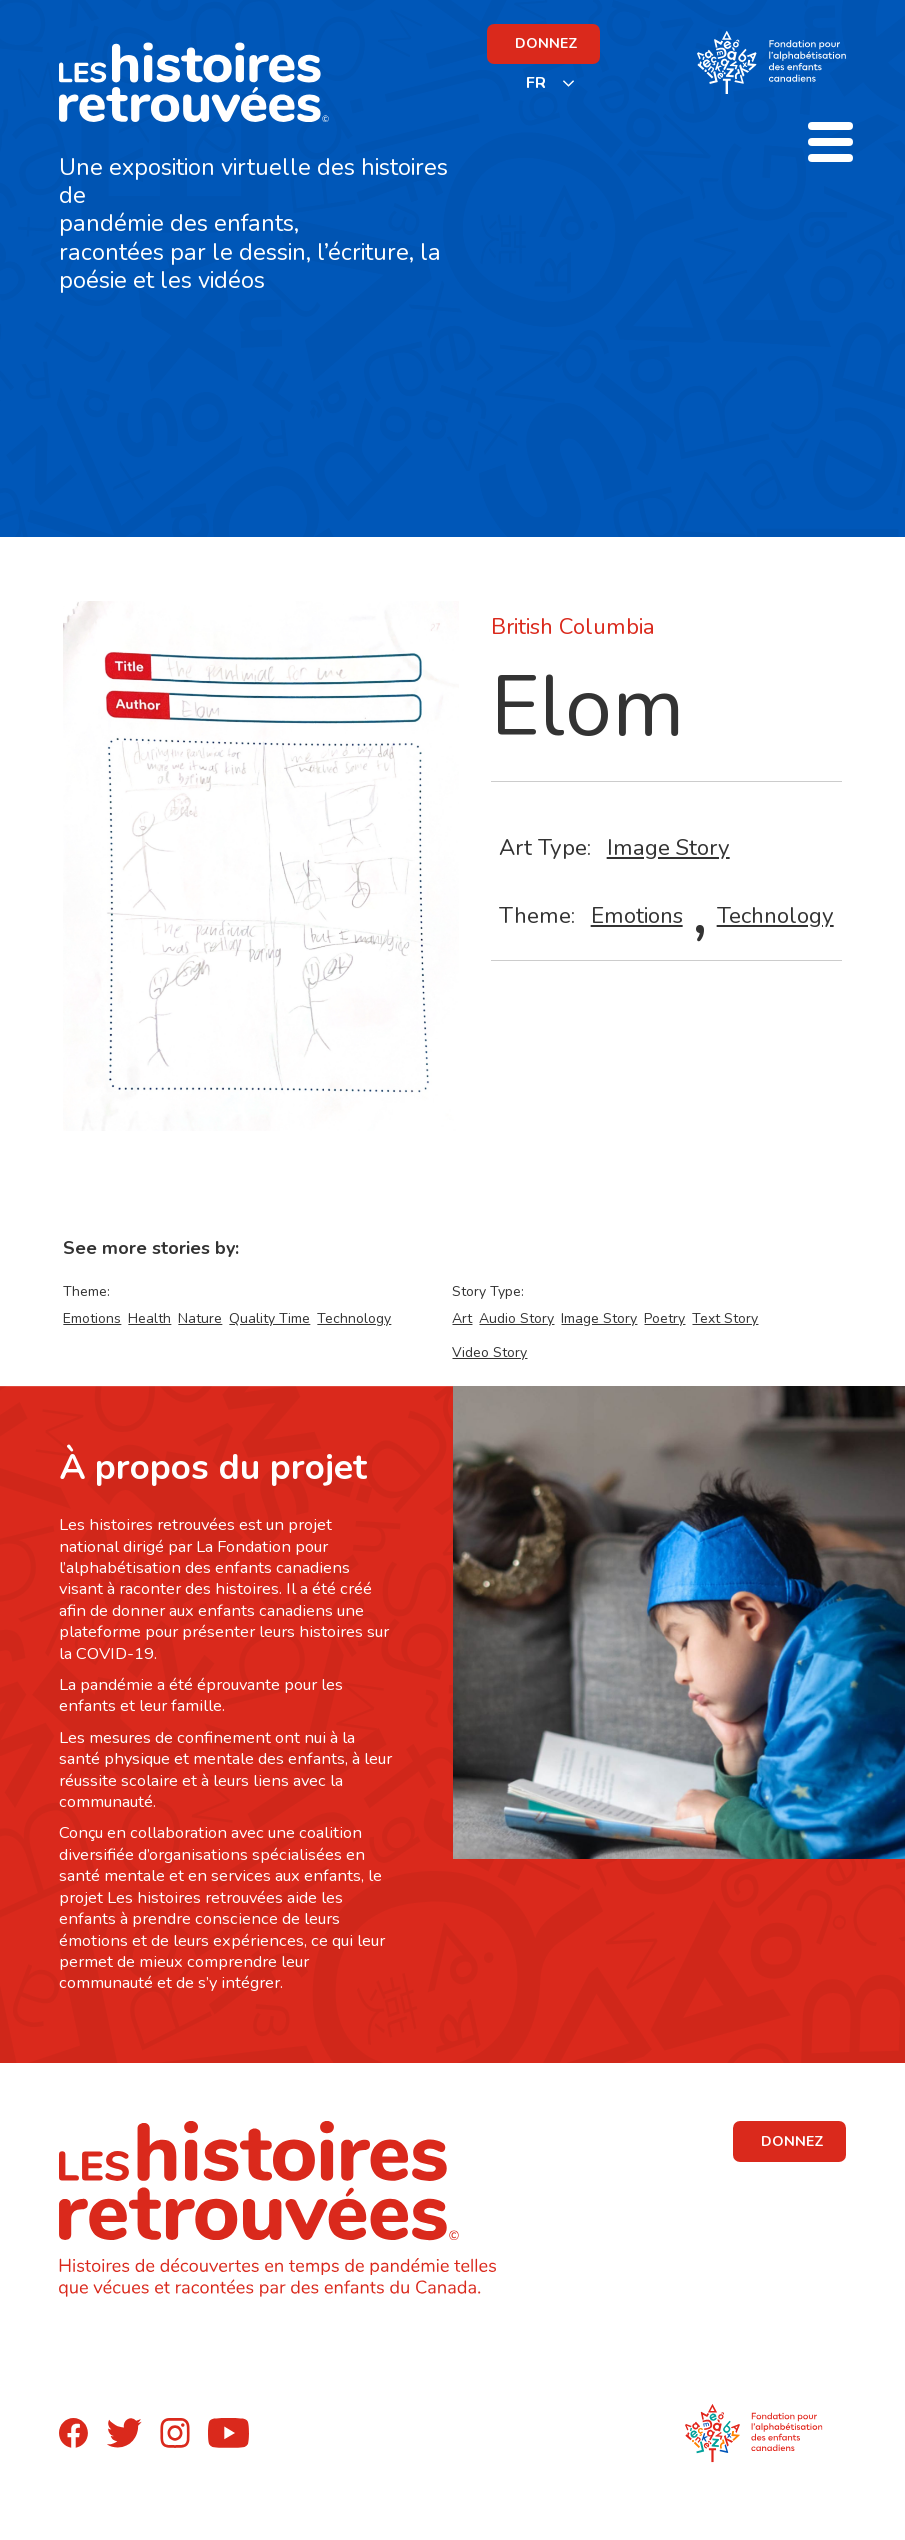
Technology (775, 915)
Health (149, 1318)
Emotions (637, 915)
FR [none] (536, 83)
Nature (200, 1318)
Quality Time (269, 1318)
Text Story (725, 1318)
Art (462, 1318)
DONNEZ (546, 43)
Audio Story (516, 1318)
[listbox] (551, 82)
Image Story (668, 847)
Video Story (489, 1352)
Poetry (664, 1318)
